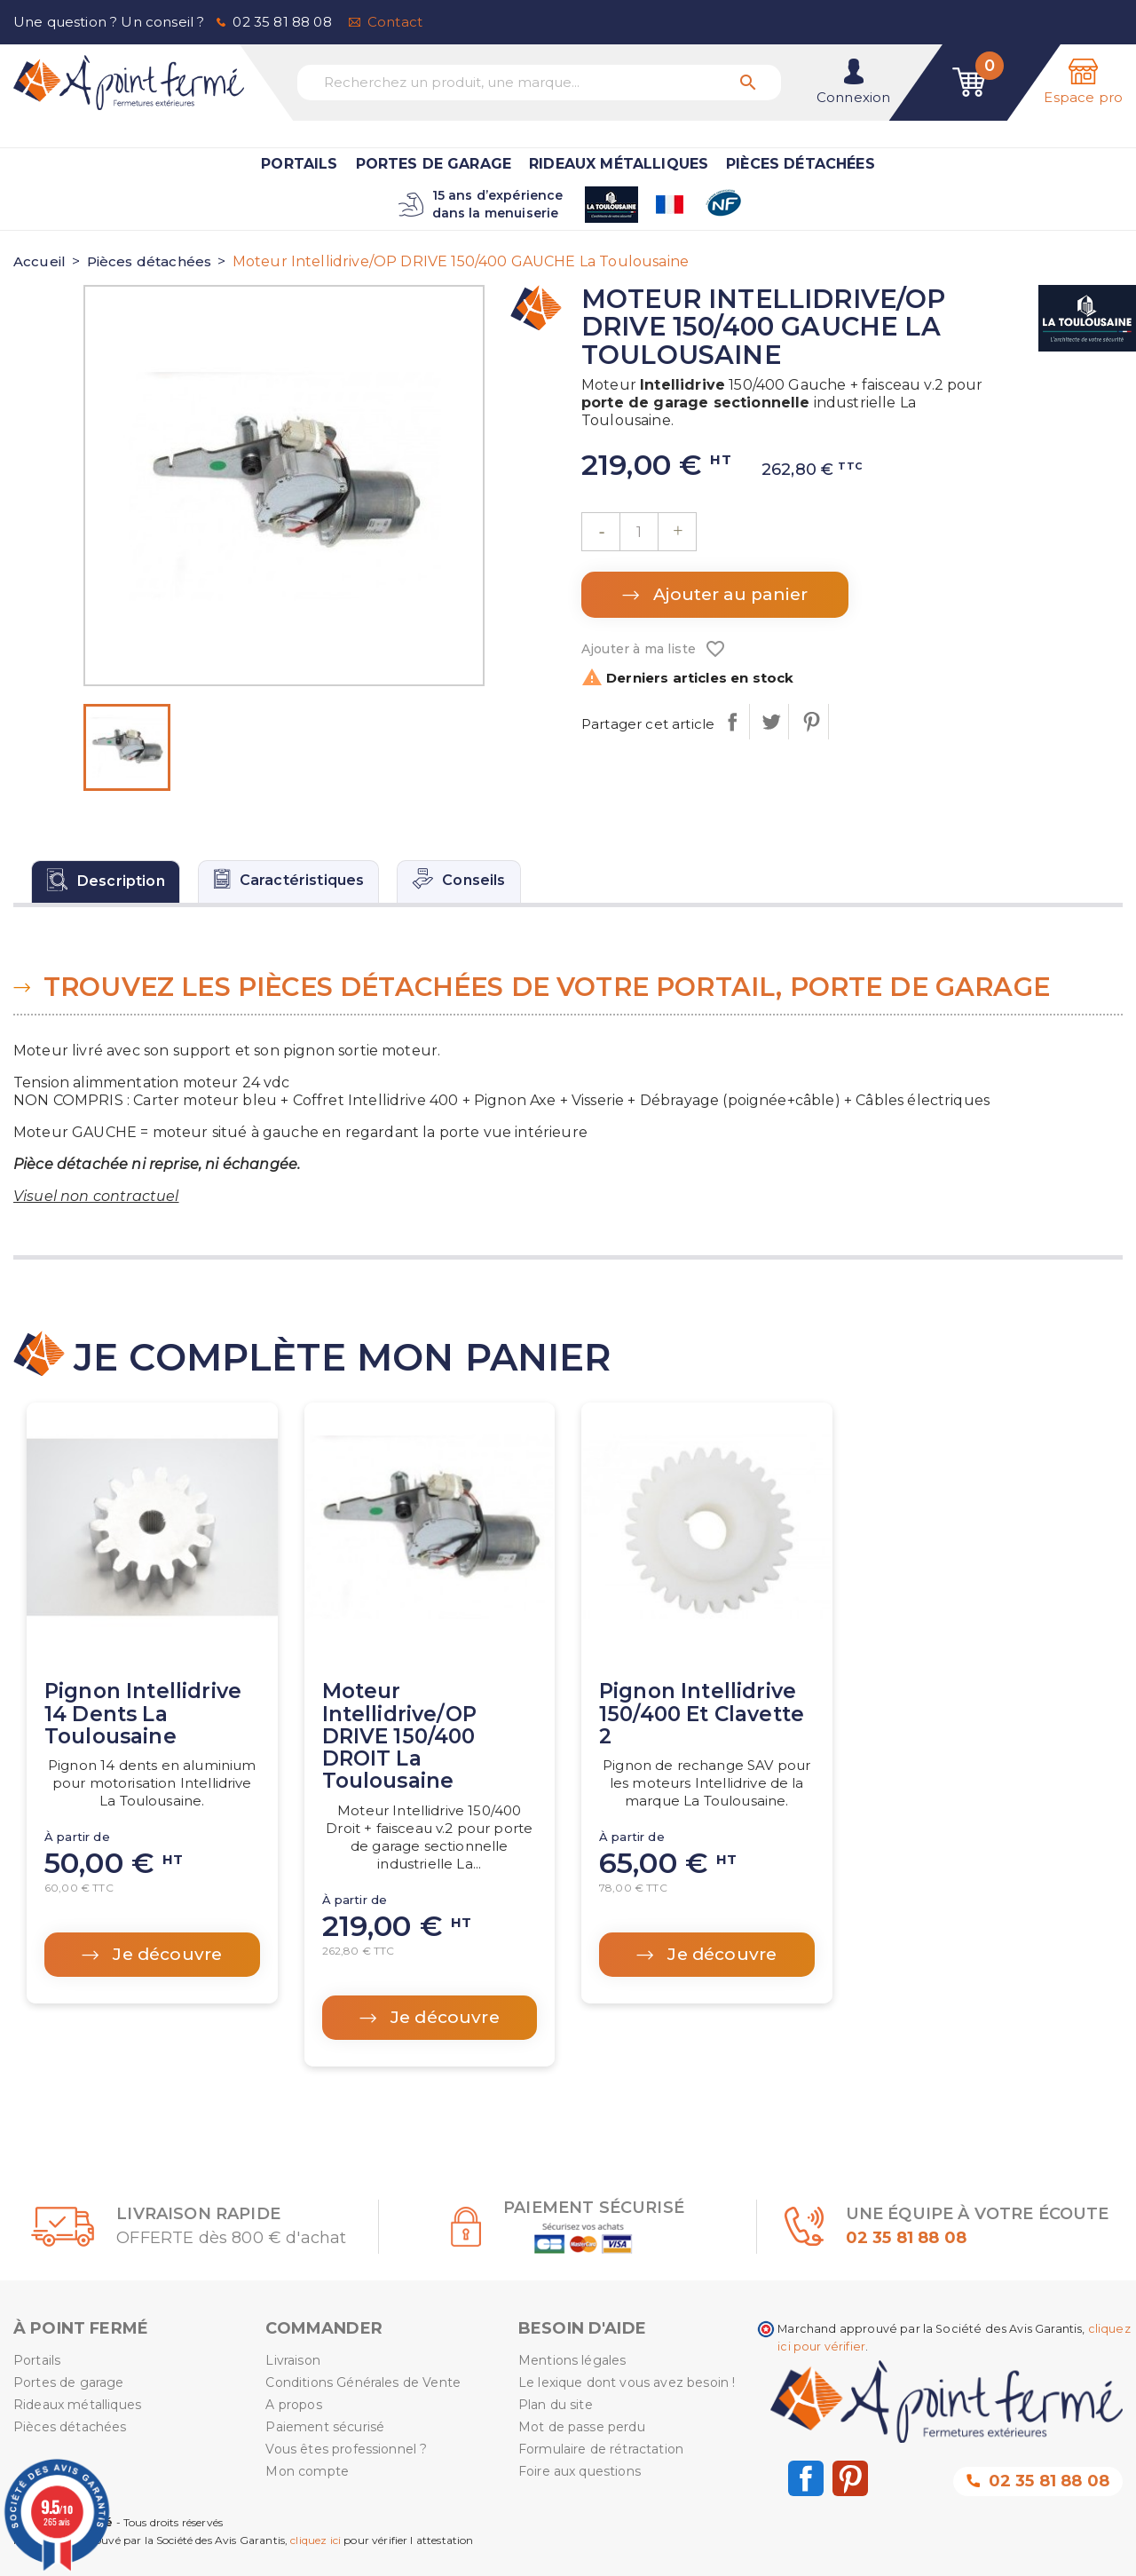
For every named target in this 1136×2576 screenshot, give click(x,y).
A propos (293, 2405)
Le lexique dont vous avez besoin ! (626, 2382)
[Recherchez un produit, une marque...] (539, 82)
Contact (394, 21)
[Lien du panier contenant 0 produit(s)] (969, 82)
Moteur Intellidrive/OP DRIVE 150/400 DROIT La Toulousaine (399, 1736)
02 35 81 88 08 (282, 21)
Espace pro (1083, 97)
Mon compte (307, 2471)
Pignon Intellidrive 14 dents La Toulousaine (142, 1714)
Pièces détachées (800, 163)
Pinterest (810, 721)
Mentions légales (572, 2360)
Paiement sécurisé (324, 2427)
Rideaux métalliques (618, 163)
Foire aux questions (579, 2471)
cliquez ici (315, 2540)
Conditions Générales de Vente (363, 2382)
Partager (731, 721)
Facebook (806, 2478)
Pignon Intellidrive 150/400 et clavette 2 (701, 1714)
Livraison (292, 2360)
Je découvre (165, 1954)
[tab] (105, 881)
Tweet (770, 721)
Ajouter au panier (728, 594)
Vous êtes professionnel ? (346, 2449)
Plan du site (555, 2405)
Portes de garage (434, 163)
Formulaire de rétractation (600, 2449)
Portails (299, 163)
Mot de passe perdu (581, 2427)
